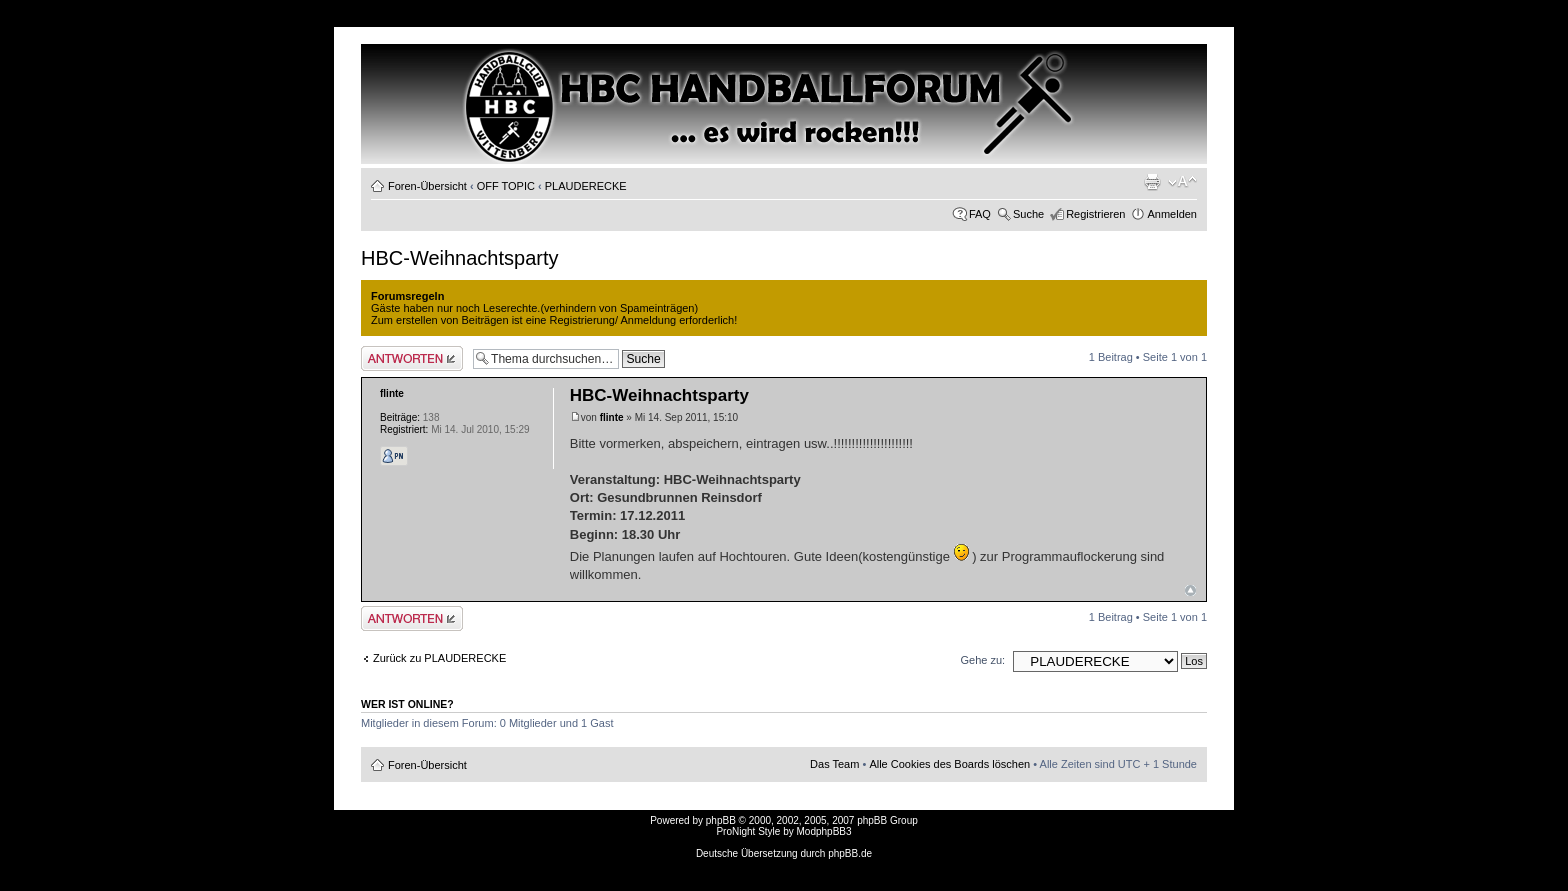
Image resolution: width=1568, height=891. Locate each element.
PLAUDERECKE (586, 186)
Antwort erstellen (412, 358)
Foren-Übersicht (427, 186)
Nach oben (1190, 590)
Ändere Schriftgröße (1182, 182)
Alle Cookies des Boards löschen (949, 764)
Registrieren (1095, 214)
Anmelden (1172, 214)
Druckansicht (1152, 182)
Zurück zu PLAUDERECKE (439, 658)
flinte (612, 417)
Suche (1028, 214)
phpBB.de (850, 853)
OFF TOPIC (506, 186)
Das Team (834, 764)
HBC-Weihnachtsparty (459, 258)
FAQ (980, 214)
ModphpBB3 (824, 831)
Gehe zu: (982, 660)
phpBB (721, 820)
